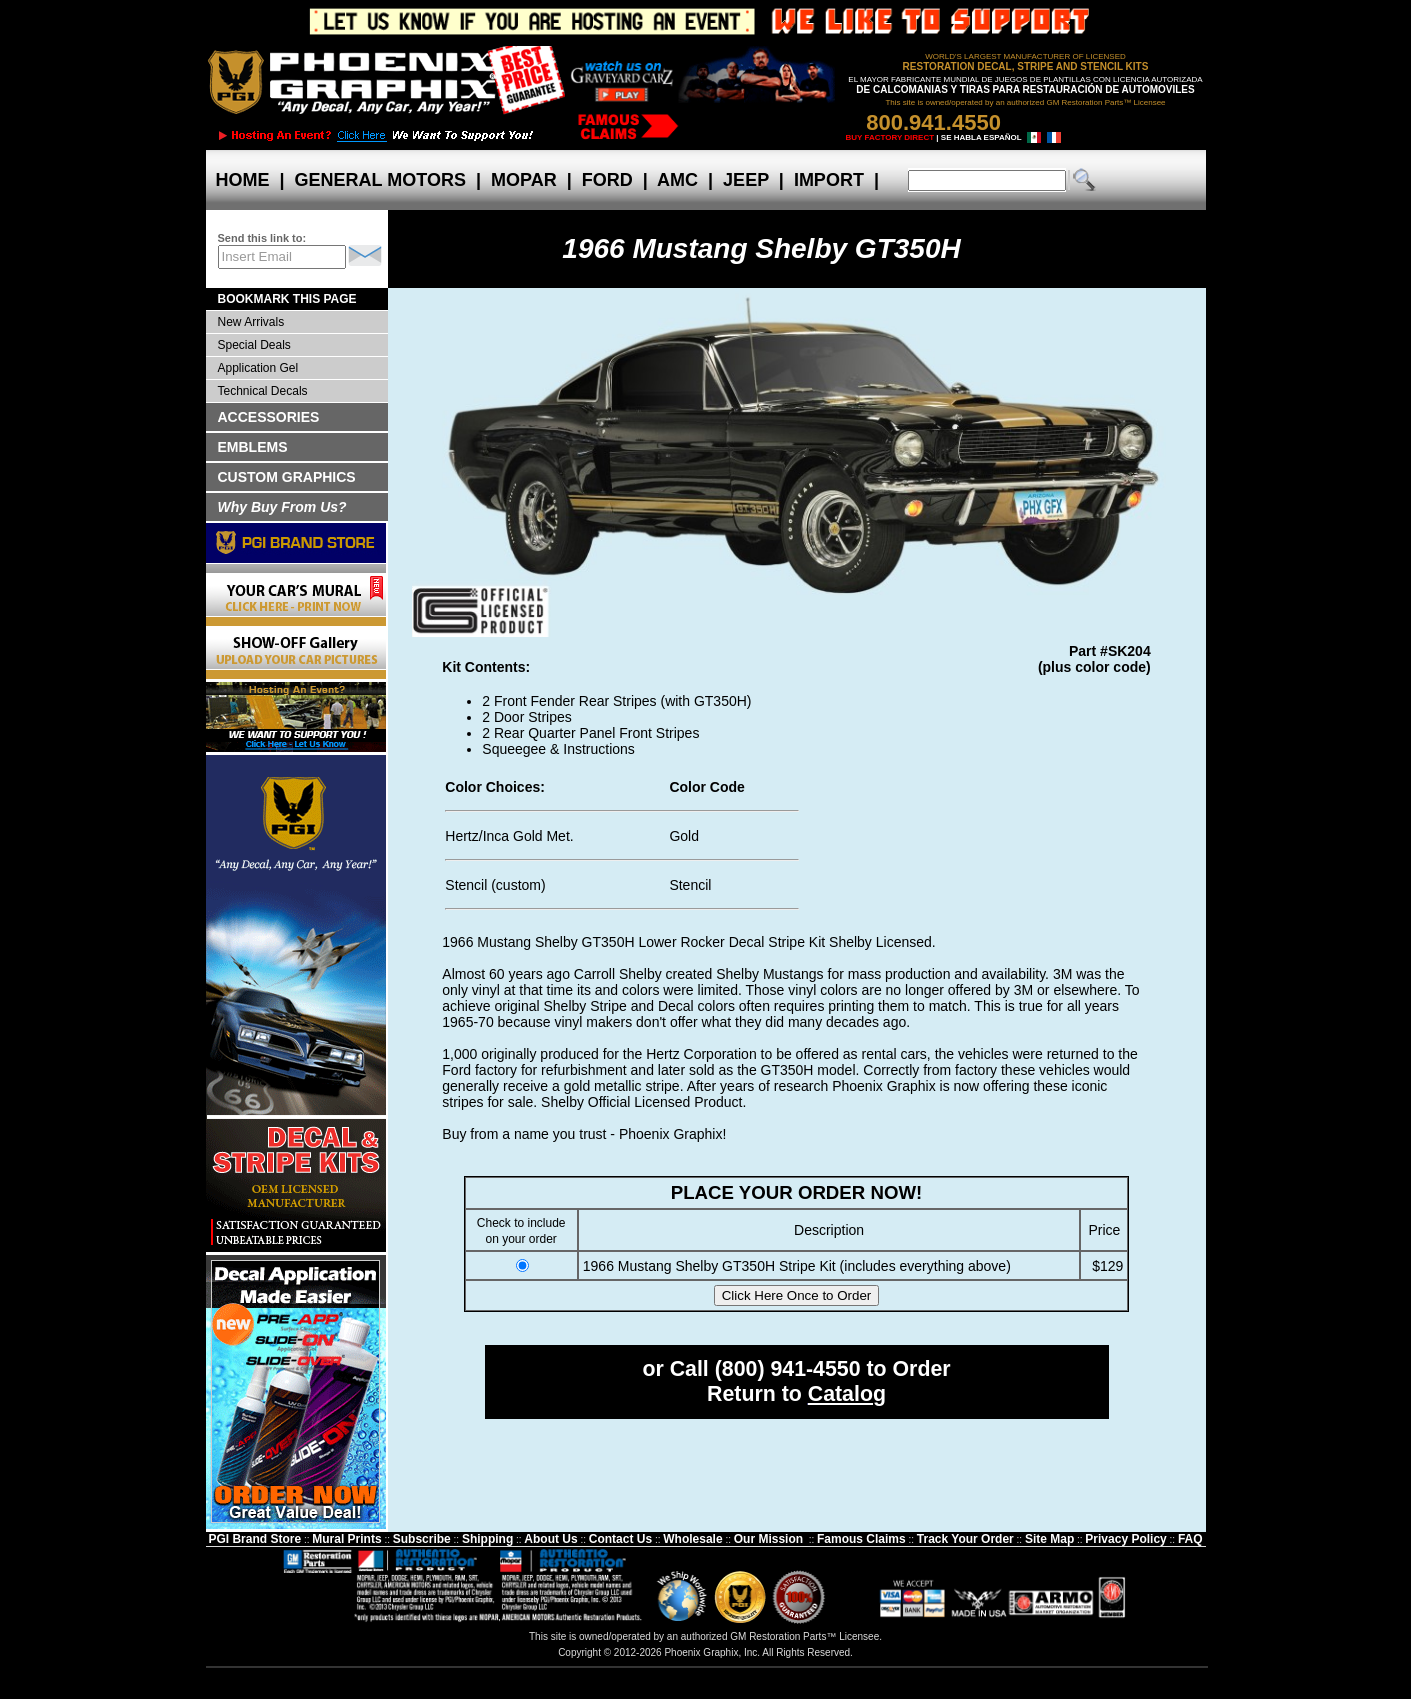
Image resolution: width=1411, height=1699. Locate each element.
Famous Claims (861, 1539)
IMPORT (829, 180)
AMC (678, 180)
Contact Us (620, 1539)
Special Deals (254, 345)
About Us (550, 1539)
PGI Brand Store (254, 1539)
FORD (607, 180)
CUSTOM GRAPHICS (287, 477)
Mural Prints (346, 1539)
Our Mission (768, 1539)
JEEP (746, 180)
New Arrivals (251, 322)
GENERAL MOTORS (380, 180)
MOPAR (524, 180)
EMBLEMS (253, 447)
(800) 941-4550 (788, 1369)
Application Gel (258, 368)
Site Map (1049, 1539)
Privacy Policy (1125, 1539)
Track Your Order (965, 1539)
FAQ (1190, 1539)
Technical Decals (263, 391)
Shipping (487, 1539)
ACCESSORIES (269, 417)
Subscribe (422, 1539)
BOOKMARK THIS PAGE (287, 299)
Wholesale (692, 1539)
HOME (243, 180)
